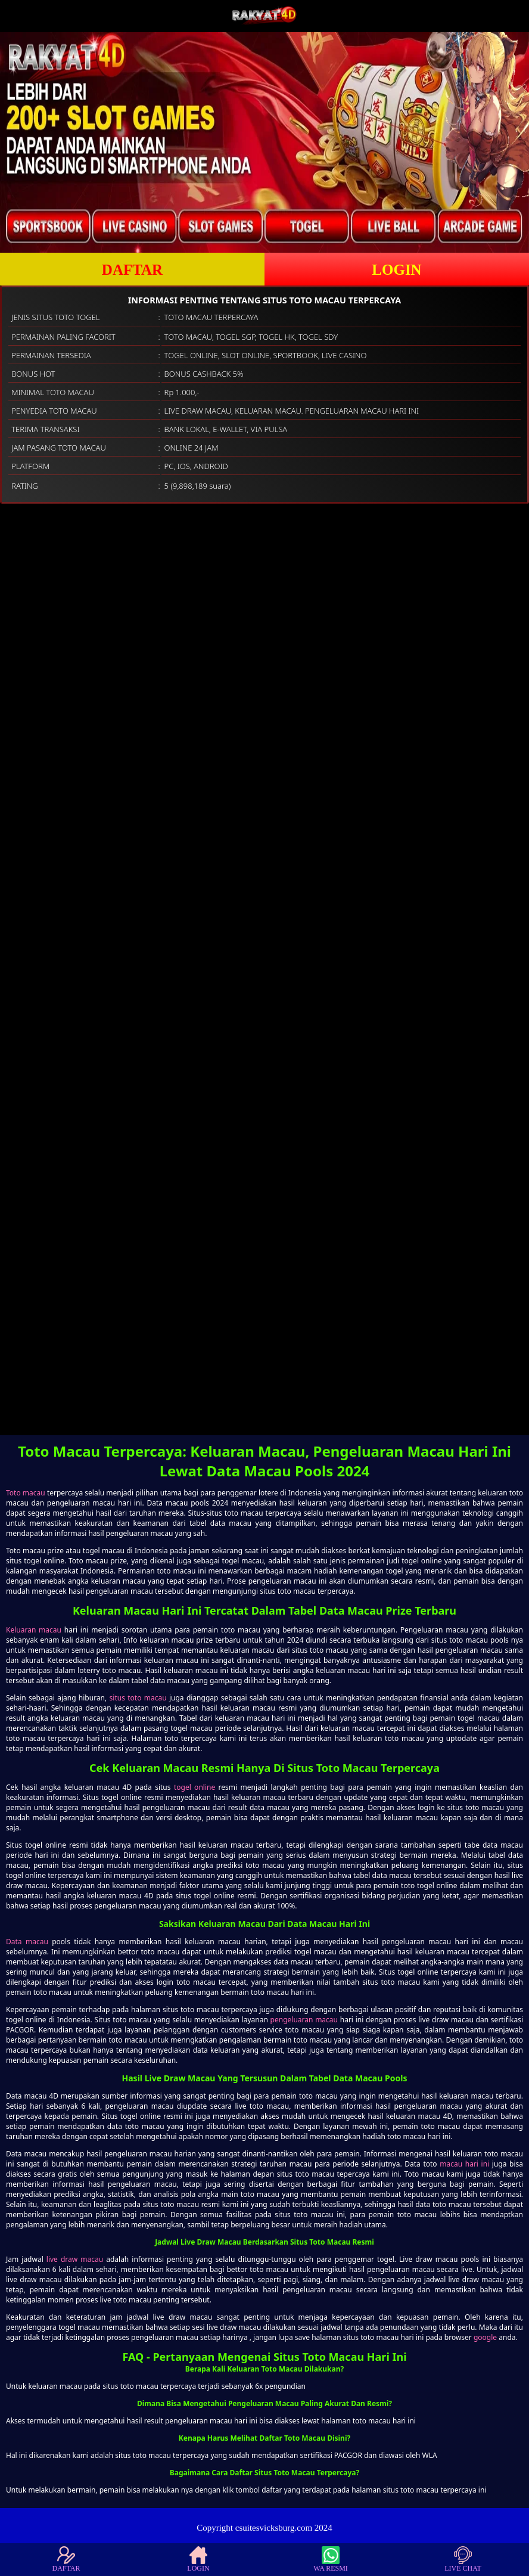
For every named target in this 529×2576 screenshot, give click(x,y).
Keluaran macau (33, 1630)
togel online (194, 1787)
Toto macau (25, 1493)
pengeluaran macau (304, 2020)
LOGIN (396, 270)
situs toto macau (138, 1698)
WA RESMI (330, 2559)
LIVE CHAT (462, 2559)
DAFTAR (132, 270)
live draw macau (74, 2259)
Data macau (27, 1941)
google (485, 2337)
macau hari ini (464, 2164)
